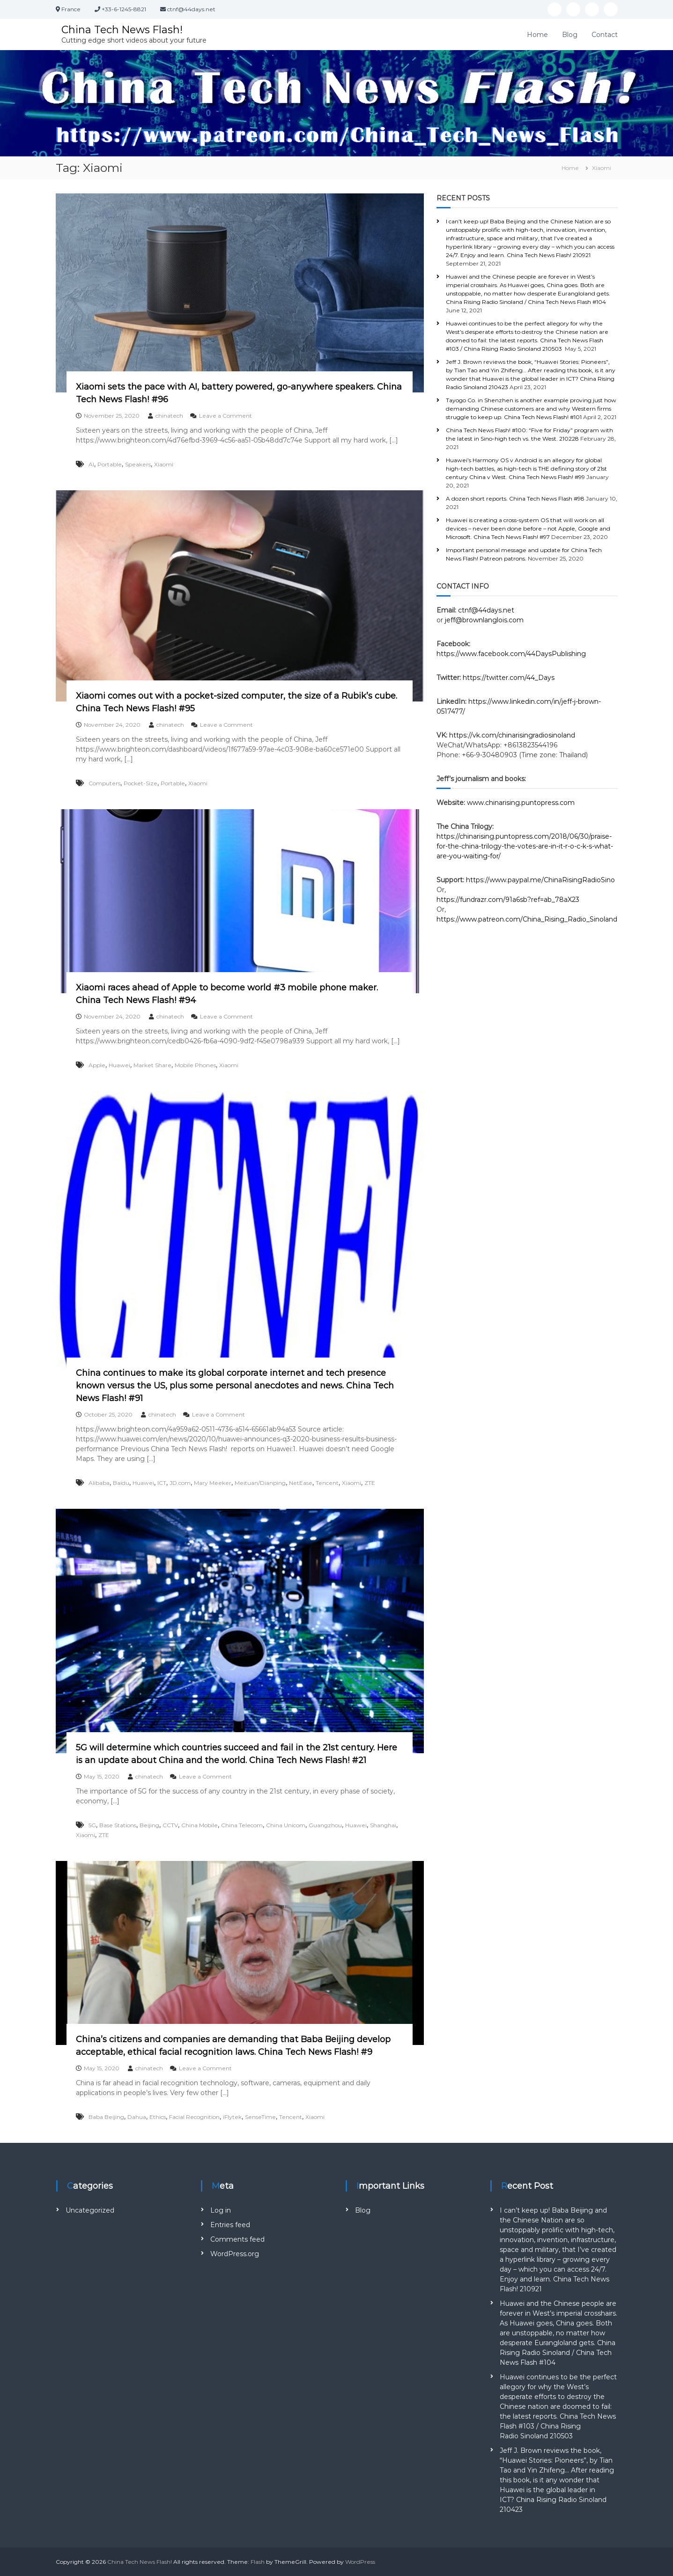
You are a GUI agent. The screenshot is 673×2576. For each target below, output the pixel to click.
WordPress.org (234, 2254)
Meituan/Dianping (260, 1482)
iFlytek (232, 2116)
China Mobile (199, 1825)
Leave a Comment (225, 415)
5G (92, 1825)
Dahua (136, 2116)
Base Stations (117, 1825)
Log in (220, 2210)
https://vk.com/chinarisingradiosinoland (512, 735)
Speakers (138, 464)
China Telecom (242, 1825)
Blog (569, 34)
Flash (258, 2561)
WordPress (360, 2561)
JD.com (180, 1482)
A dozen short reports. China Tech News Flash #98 (515, 498)
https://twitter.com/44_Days (509, 677)
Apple (97, 1065)
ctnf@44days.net (486, 610)
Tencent (327, 1482)
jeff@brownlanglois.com (484, 620)
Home (537, 34)
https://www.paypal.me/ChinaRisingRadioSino (541, 880)
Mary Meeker (212, 1482)
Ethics (157, 2116)
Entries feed (230, 2225)
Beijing (149, 1825)
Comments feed (237, 2239)
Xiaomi (163, 464)
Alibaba (99, 1482)
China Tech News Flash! (122, 29)
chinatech (169, 415)
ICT (161, 1482)
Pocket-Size (140, 783)
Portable (109, 464)
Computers (104, 783)
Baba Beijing (106, 2116)
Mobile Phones (195, 1065)
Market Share (152, 1065)
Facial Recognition (194, 2116)
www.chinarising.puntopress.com (521, 802)
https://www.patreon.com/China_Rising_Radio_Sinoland (526, 919)
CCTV (170, 1825)
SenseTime (260, 2116)
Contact (605, 34)
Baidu (121, 1482)
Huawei (119, 1065)
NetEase (300, 1482)
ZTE (369, 1482)
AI (91, 464)
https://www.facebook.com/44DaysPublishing (511, 654)
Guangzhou (325, 1825)
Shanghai (383, 1825)
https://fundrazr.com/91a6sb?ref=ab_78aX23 (507, 899)
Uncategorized (90, 2210)
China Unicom (285, 1825)
